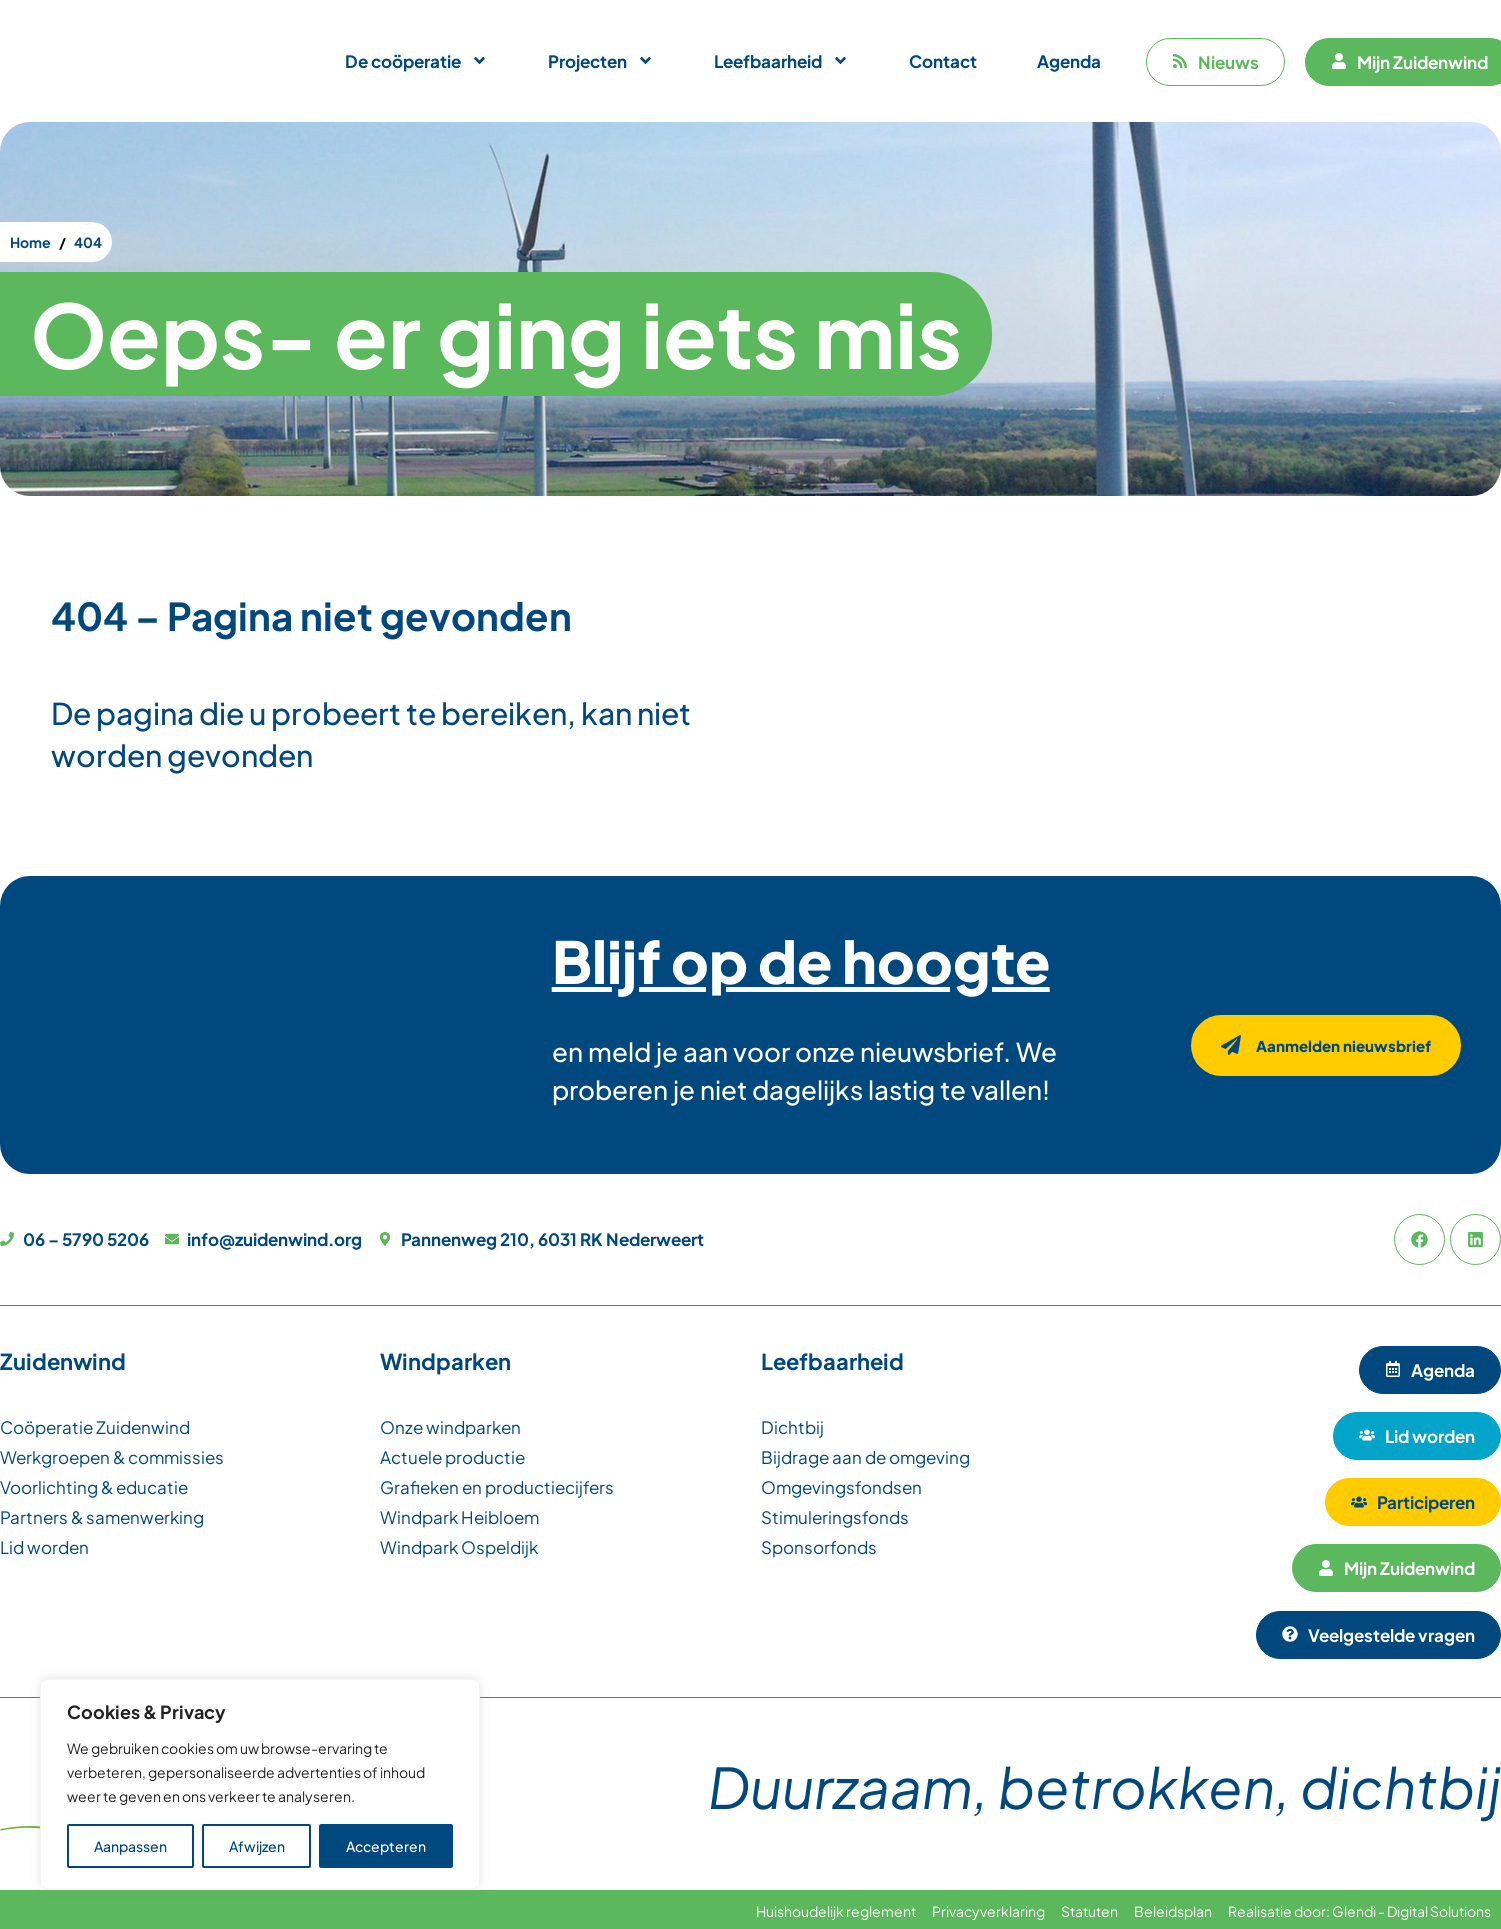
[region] (260, 1784)
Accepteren (386, 1846)
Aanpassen (130, 1846)
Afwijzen (257, 1846)
